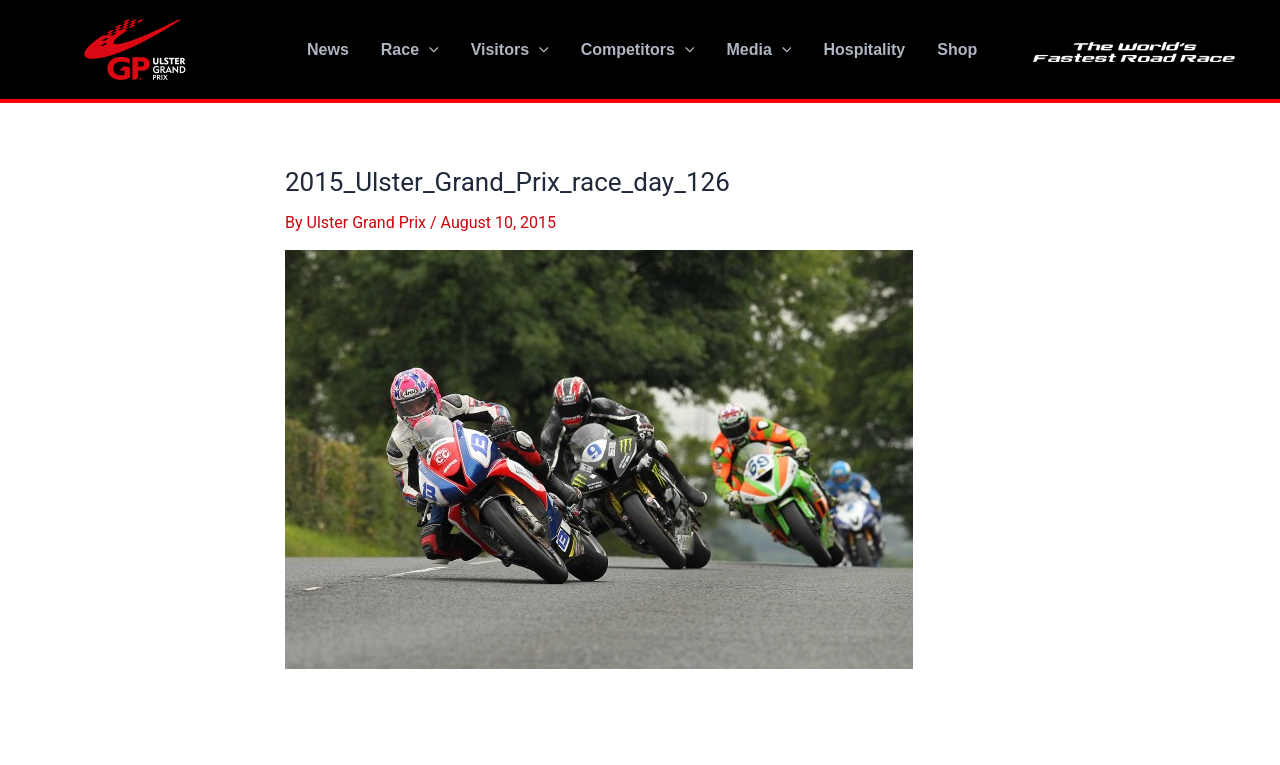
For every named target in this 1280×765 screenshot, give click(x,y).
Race (410, 50)
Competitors (638, 50)
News (328, 49)
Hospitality (864, 49)
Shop (957, 49)
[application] (429, 50)
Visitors (510, 50)
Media (758, 50)
